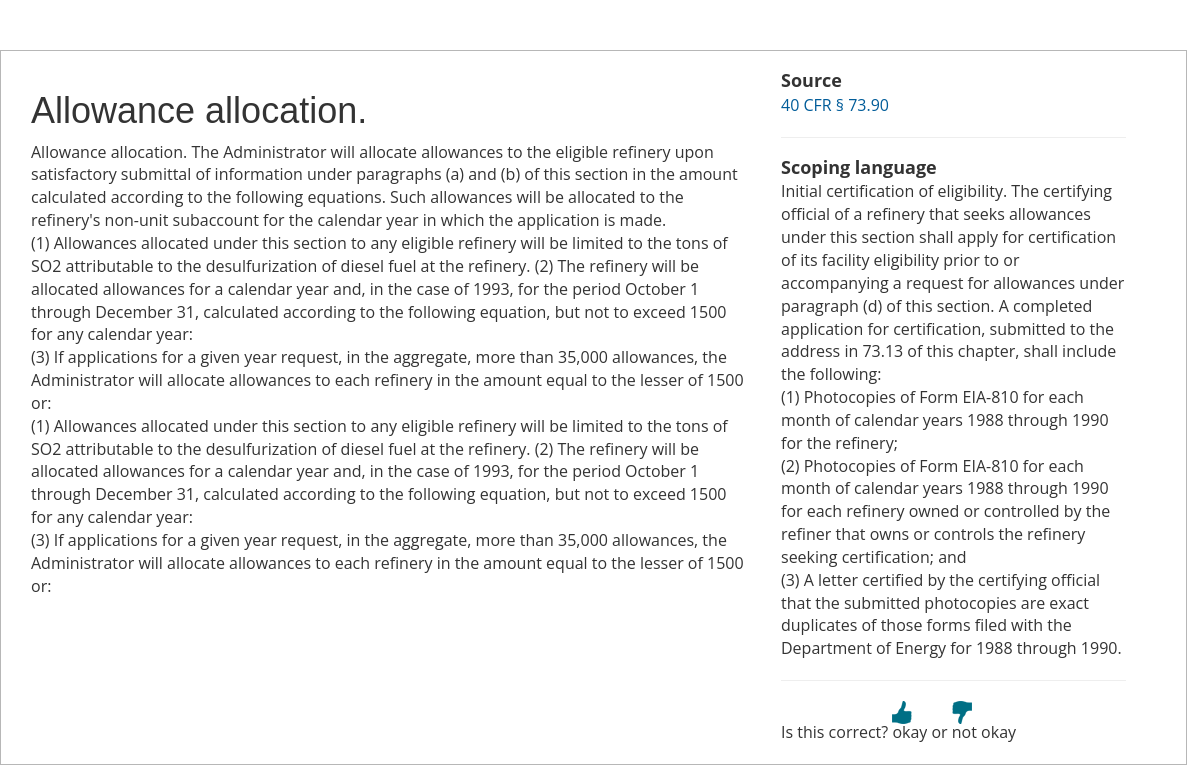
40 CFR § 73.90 (835, 105)
